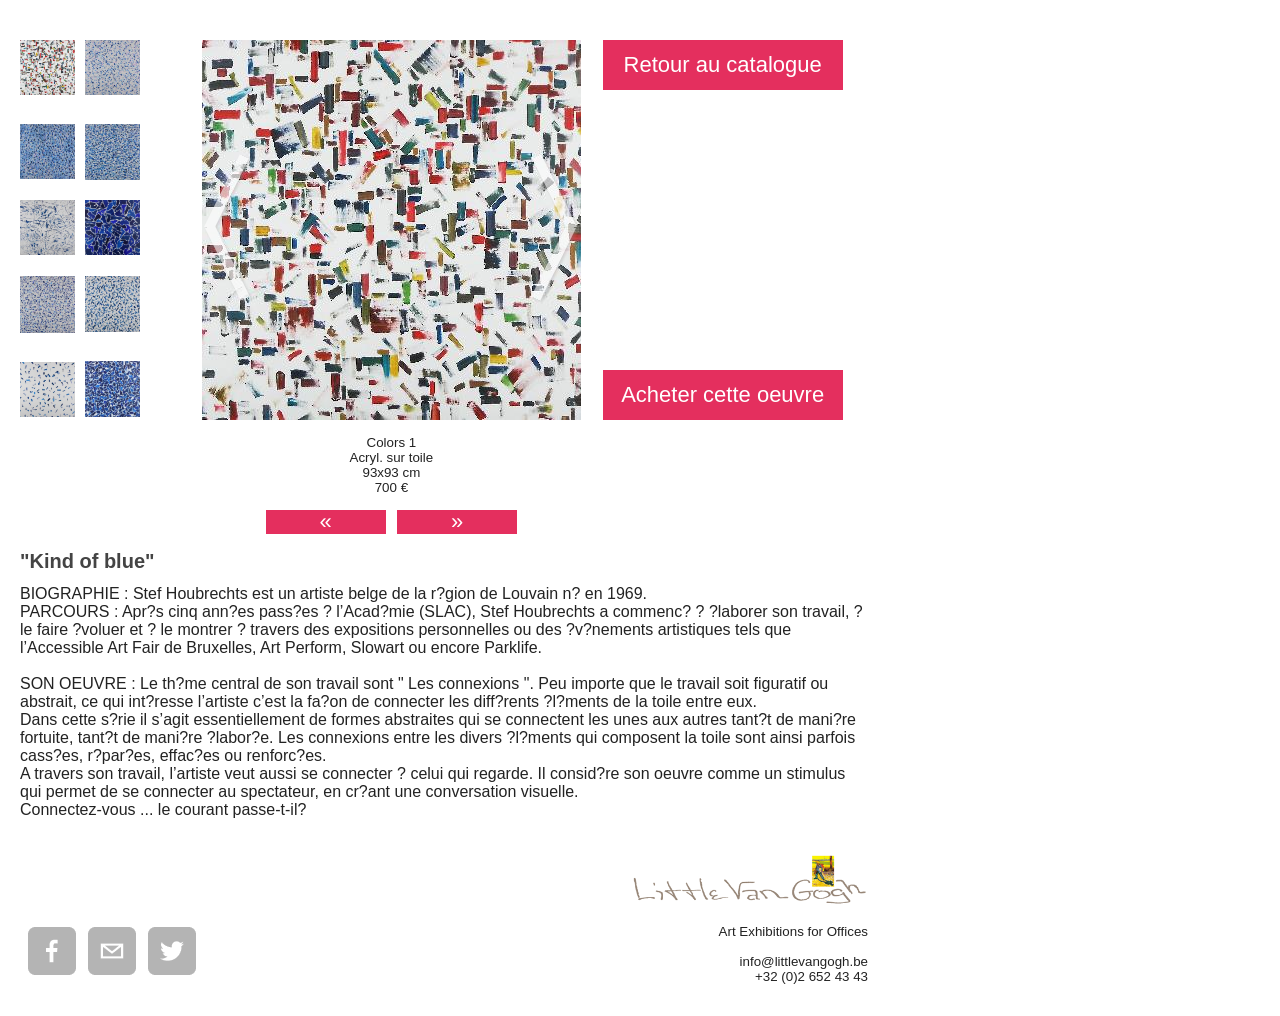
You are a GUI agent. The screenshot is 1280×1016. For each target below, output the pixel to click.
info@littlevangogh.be (804, 961)
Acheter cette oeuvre (722, 394)
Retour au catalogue (723, 64)
